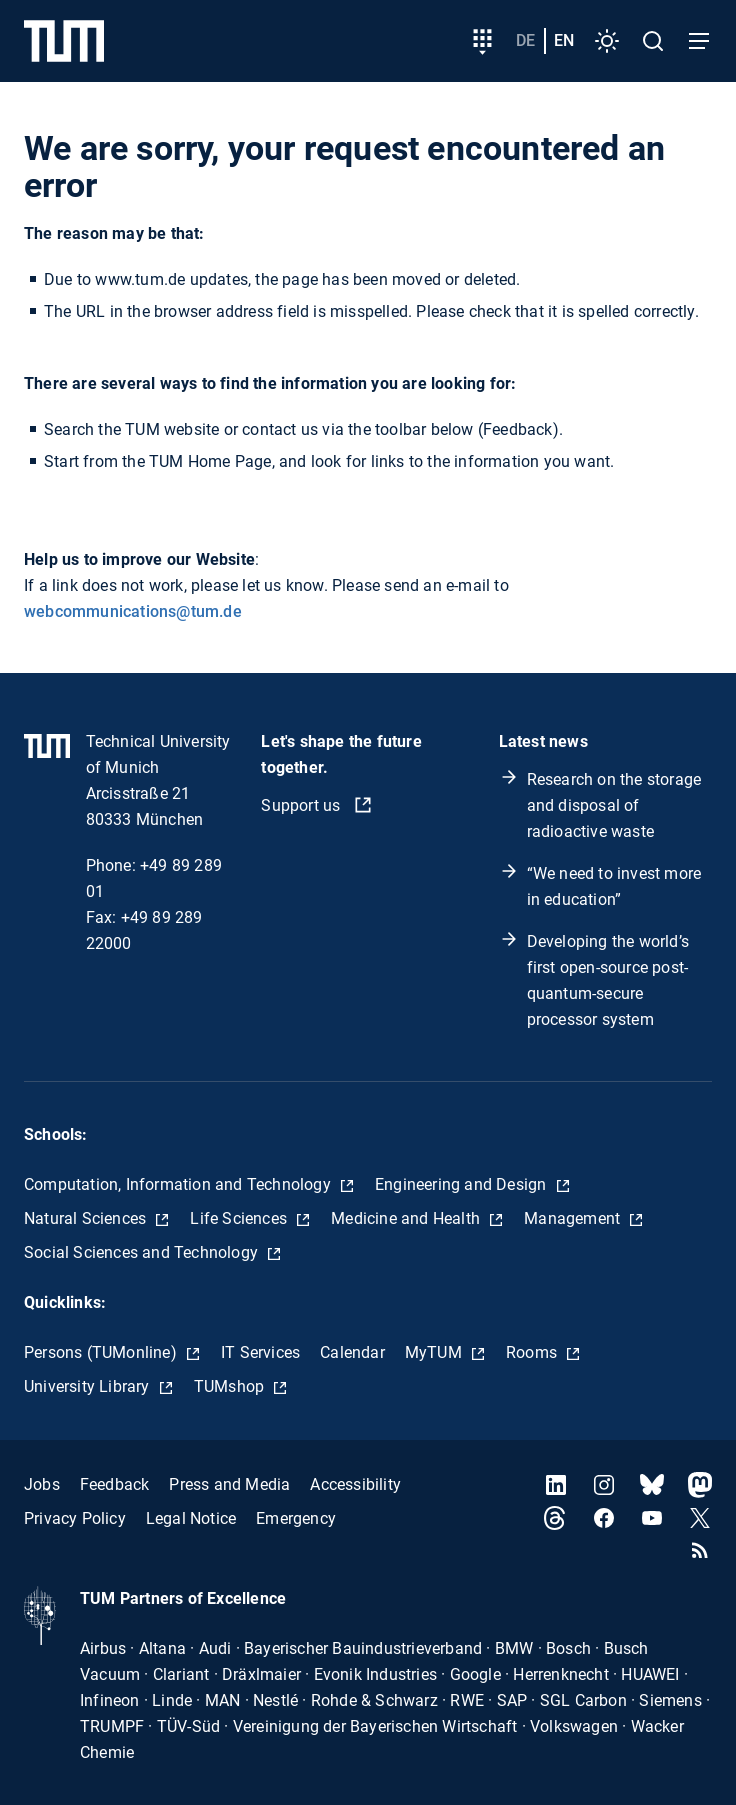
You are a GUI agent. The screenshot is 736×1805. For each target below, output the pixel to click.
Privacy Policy (75, 1518)
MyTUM (435, 1352)
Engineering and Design (463, 1184)
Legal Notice (191, 1518)
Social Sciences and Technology (143, 1252)
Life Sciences (240, 1218)
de (525, 40)
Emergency (296, 1518)
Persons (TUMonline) (102, 1352)
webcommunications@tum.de (133, 611)
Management (574, 1218)
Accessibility (355, 1484)
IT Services (260, 1352)
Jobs (42, 1484)
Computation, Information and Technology (179, 1184)
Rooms (533, 1352)
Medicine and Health (407, 1218)
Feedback (115, 1484)
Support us (302, 805)
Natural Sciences (87, 1218)
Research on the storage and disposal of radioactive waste (614, 805)
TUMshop (231, 1386)
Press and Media (229, 1484)
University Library (89, 1386)
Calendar (352, 1352)
